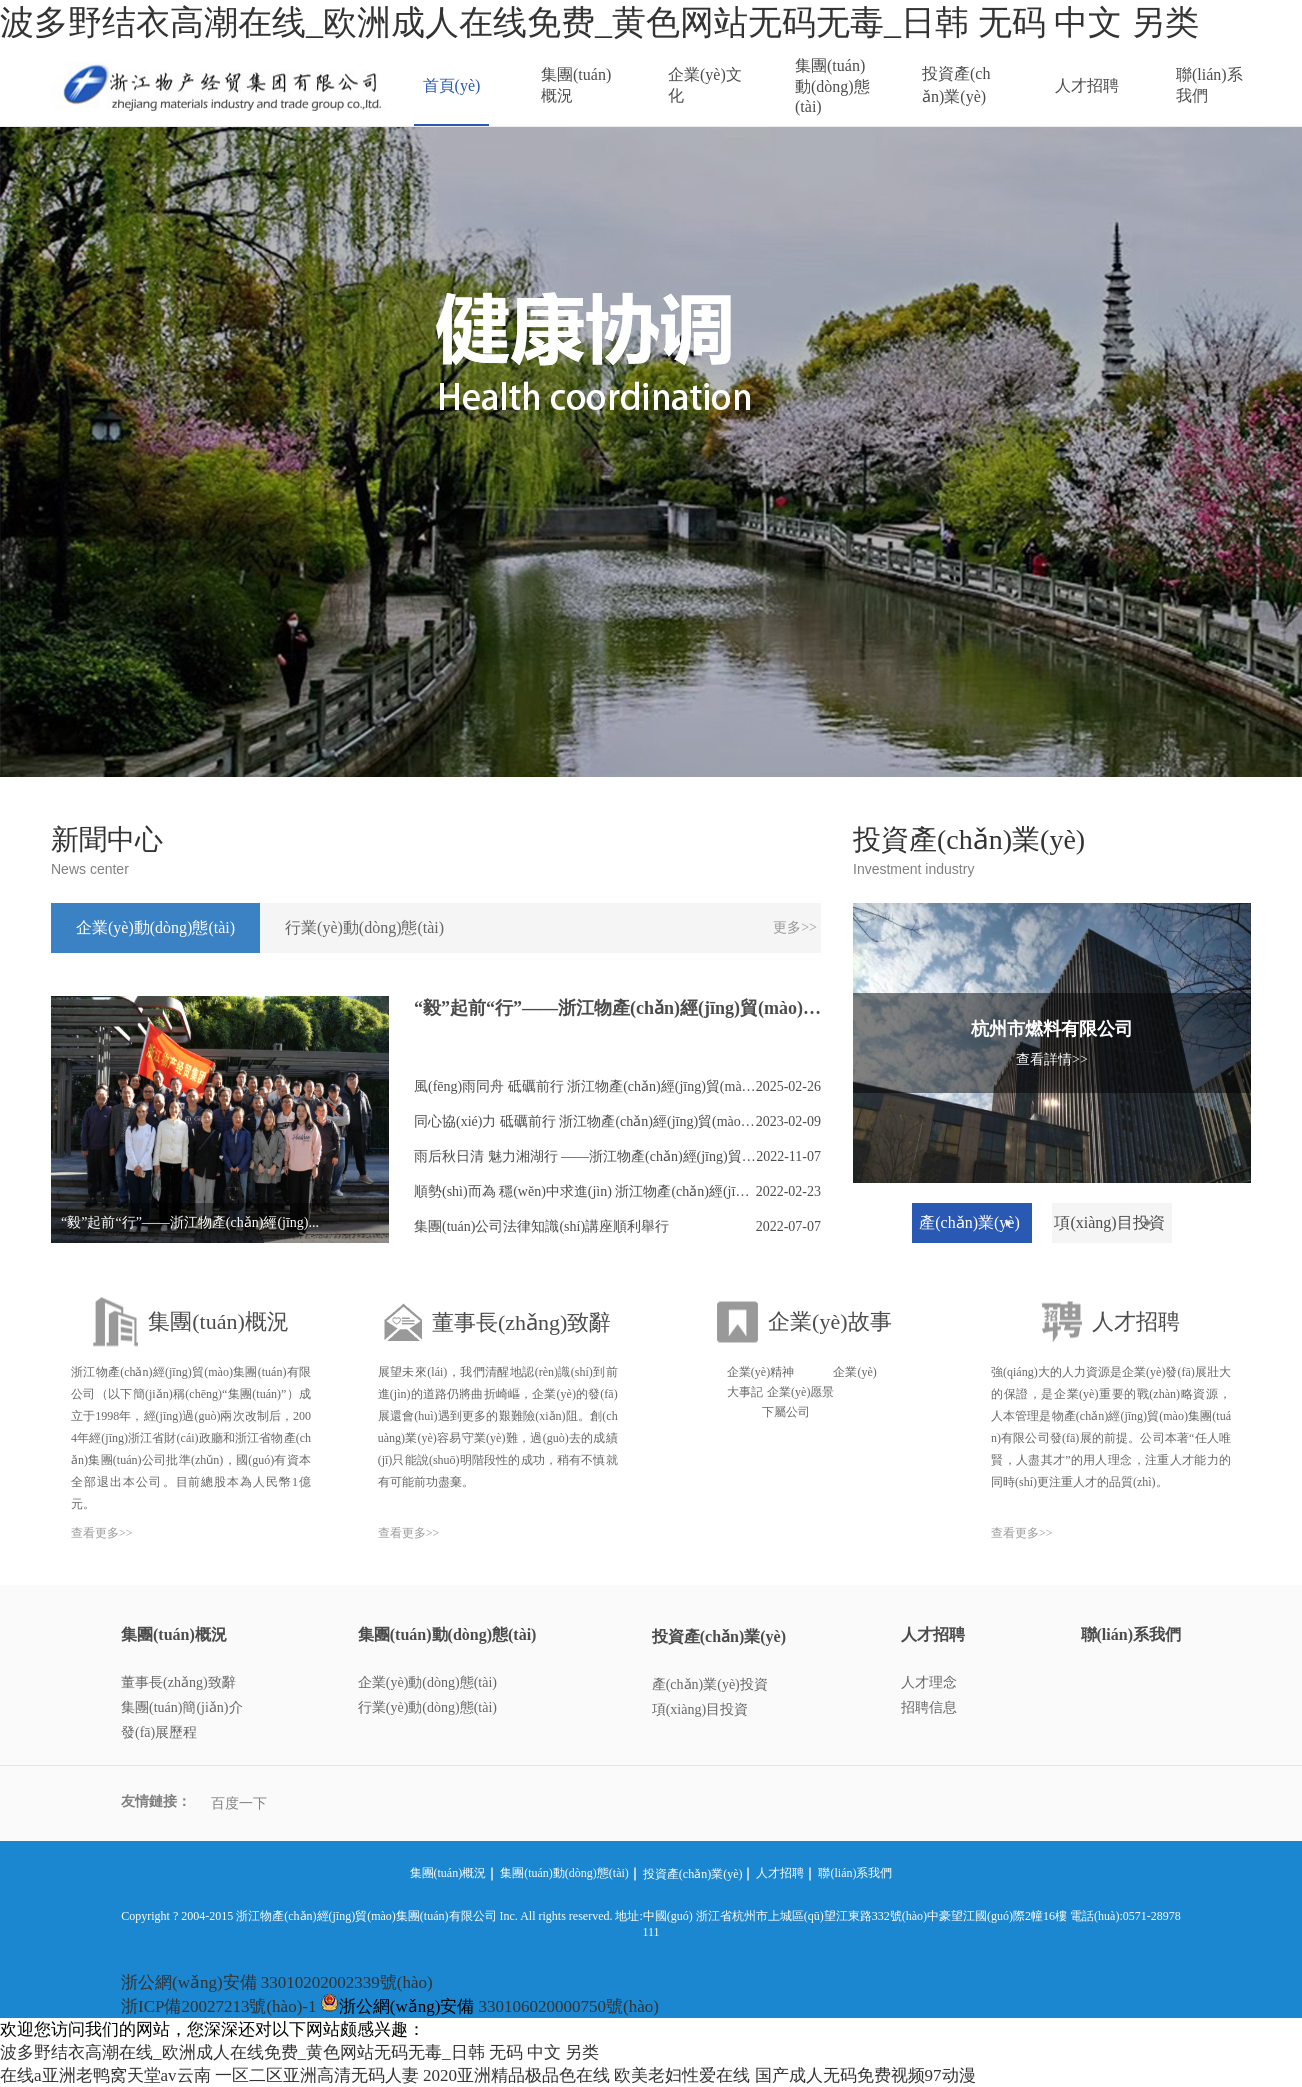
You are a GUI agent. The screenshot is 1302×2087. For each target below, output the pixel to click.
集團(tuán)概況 (576, 85)
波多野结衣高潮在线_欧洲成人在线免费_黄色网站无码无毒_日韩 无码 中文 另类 (599, 22)
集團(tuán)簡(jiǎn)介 (182, 1707)
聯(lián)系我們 (1209, 85)
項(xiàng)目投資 (700, 1709)
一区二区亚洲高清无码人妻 (317, 2075)
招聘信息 (929, 1707)
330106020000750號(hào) (569, 2006)
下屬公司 (786, 1412)
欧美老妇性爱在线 (682, 2075)
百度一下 (239, 1803)
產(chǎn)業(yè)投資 (710, 1684)
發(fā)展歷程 (159, 1732)
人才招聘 (1087, 85)
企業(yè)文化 (705, 85)
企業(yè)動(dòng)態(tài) (427, 1682)
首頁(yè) (452, 85)
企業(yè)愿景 (800, 1392)
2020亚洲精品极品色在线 (516, 2075)
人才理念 (929, 1682)
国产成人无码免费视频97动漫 (865, 2075)
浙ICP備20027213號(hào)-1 (218, 2006)
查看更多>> (102, 1533)
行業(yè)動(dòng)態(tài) (427, 1707)
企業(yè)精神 (760, 1372)
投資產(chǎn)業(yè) (956, 85)
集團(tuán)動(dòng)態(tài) (832, 86)
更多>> (795, 927)
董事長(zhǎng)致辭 (178, 1682)
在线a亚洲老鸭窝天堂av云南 (105, 2075)
